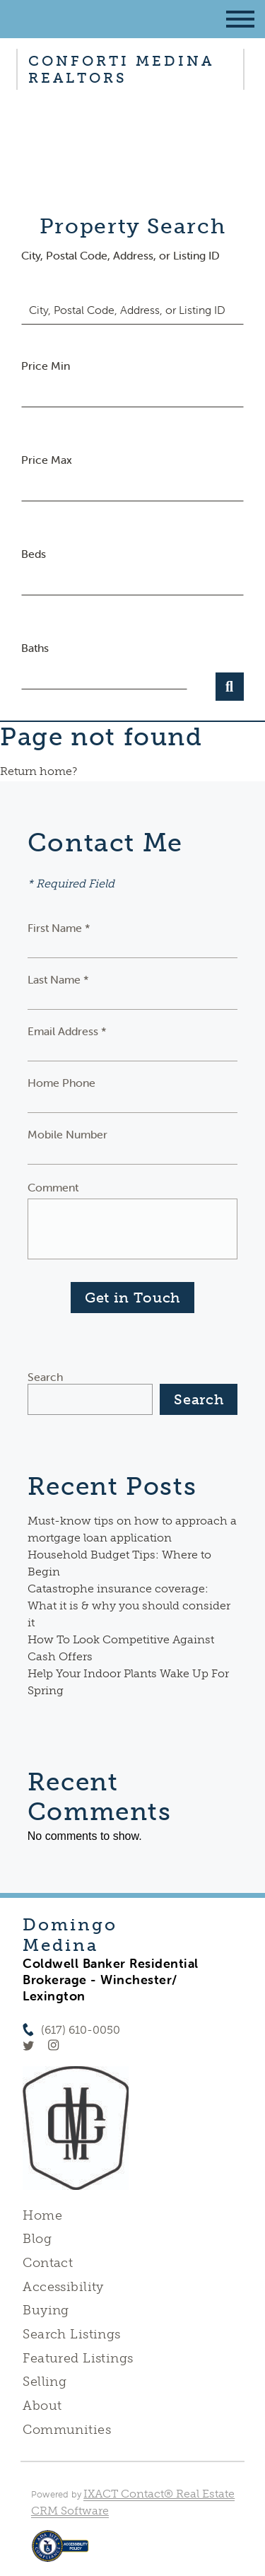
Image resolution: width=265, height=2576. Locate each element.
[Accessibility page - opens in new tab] (60, 2553)
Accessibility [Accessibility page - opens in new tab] (63, 2287)
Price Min (45, 366)
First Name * (59, 928)
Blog (37, 2238)
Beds (33, 554)
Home (42, 2215)
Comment (53, 1187)
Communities (67, 2429)
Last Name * (58, 979)
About (42, 2405)
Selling (44, 2381)
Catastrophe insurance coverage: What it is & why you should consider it (129, 1605)
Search (45, 1377)
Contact (48, 2263)
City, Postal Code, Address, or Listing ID (120, 255)
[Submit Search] (230, 686)
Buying (46, 2310)
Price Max (46, 460)
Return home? (38, 771)
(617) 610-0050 (80, 2029)
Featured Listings (78, 2358)
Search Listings (71, 2334)
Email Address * (67, 1031)
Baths (35, 648)
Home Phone (61, 1083)
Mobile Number (67, 1134)
